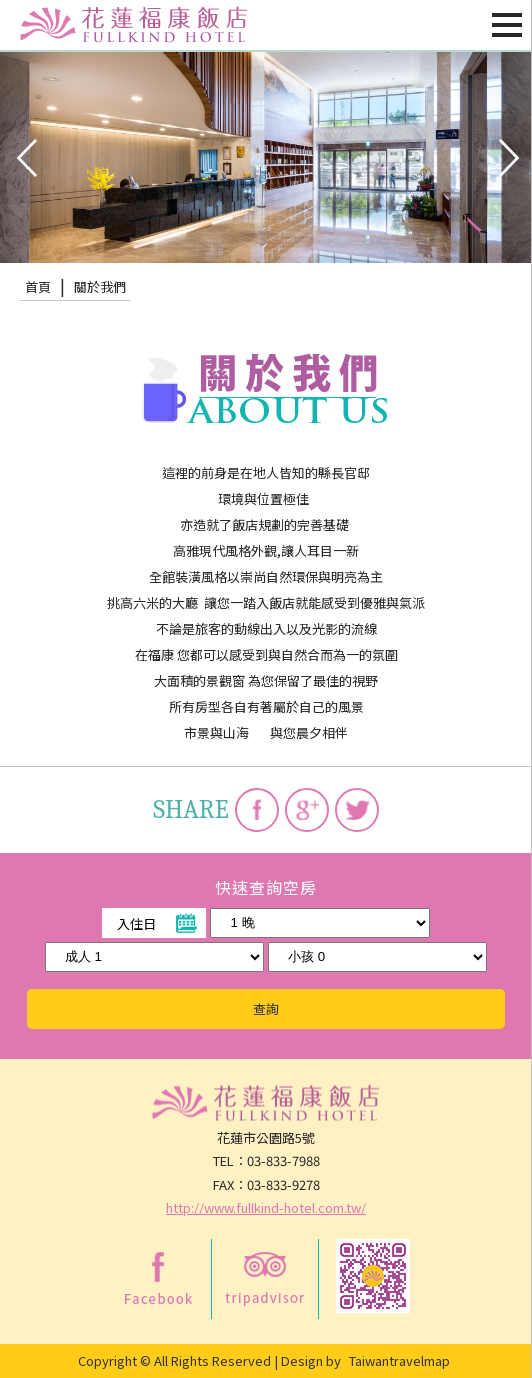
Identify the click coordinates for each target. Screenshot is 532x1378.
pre (25, 156)
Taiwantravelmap (399, 1360)
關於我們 (100, 286)
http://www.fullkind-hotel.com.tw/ (266, 1207)
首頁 (38, 286)
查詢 (266, 1008)
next (507, 156)
